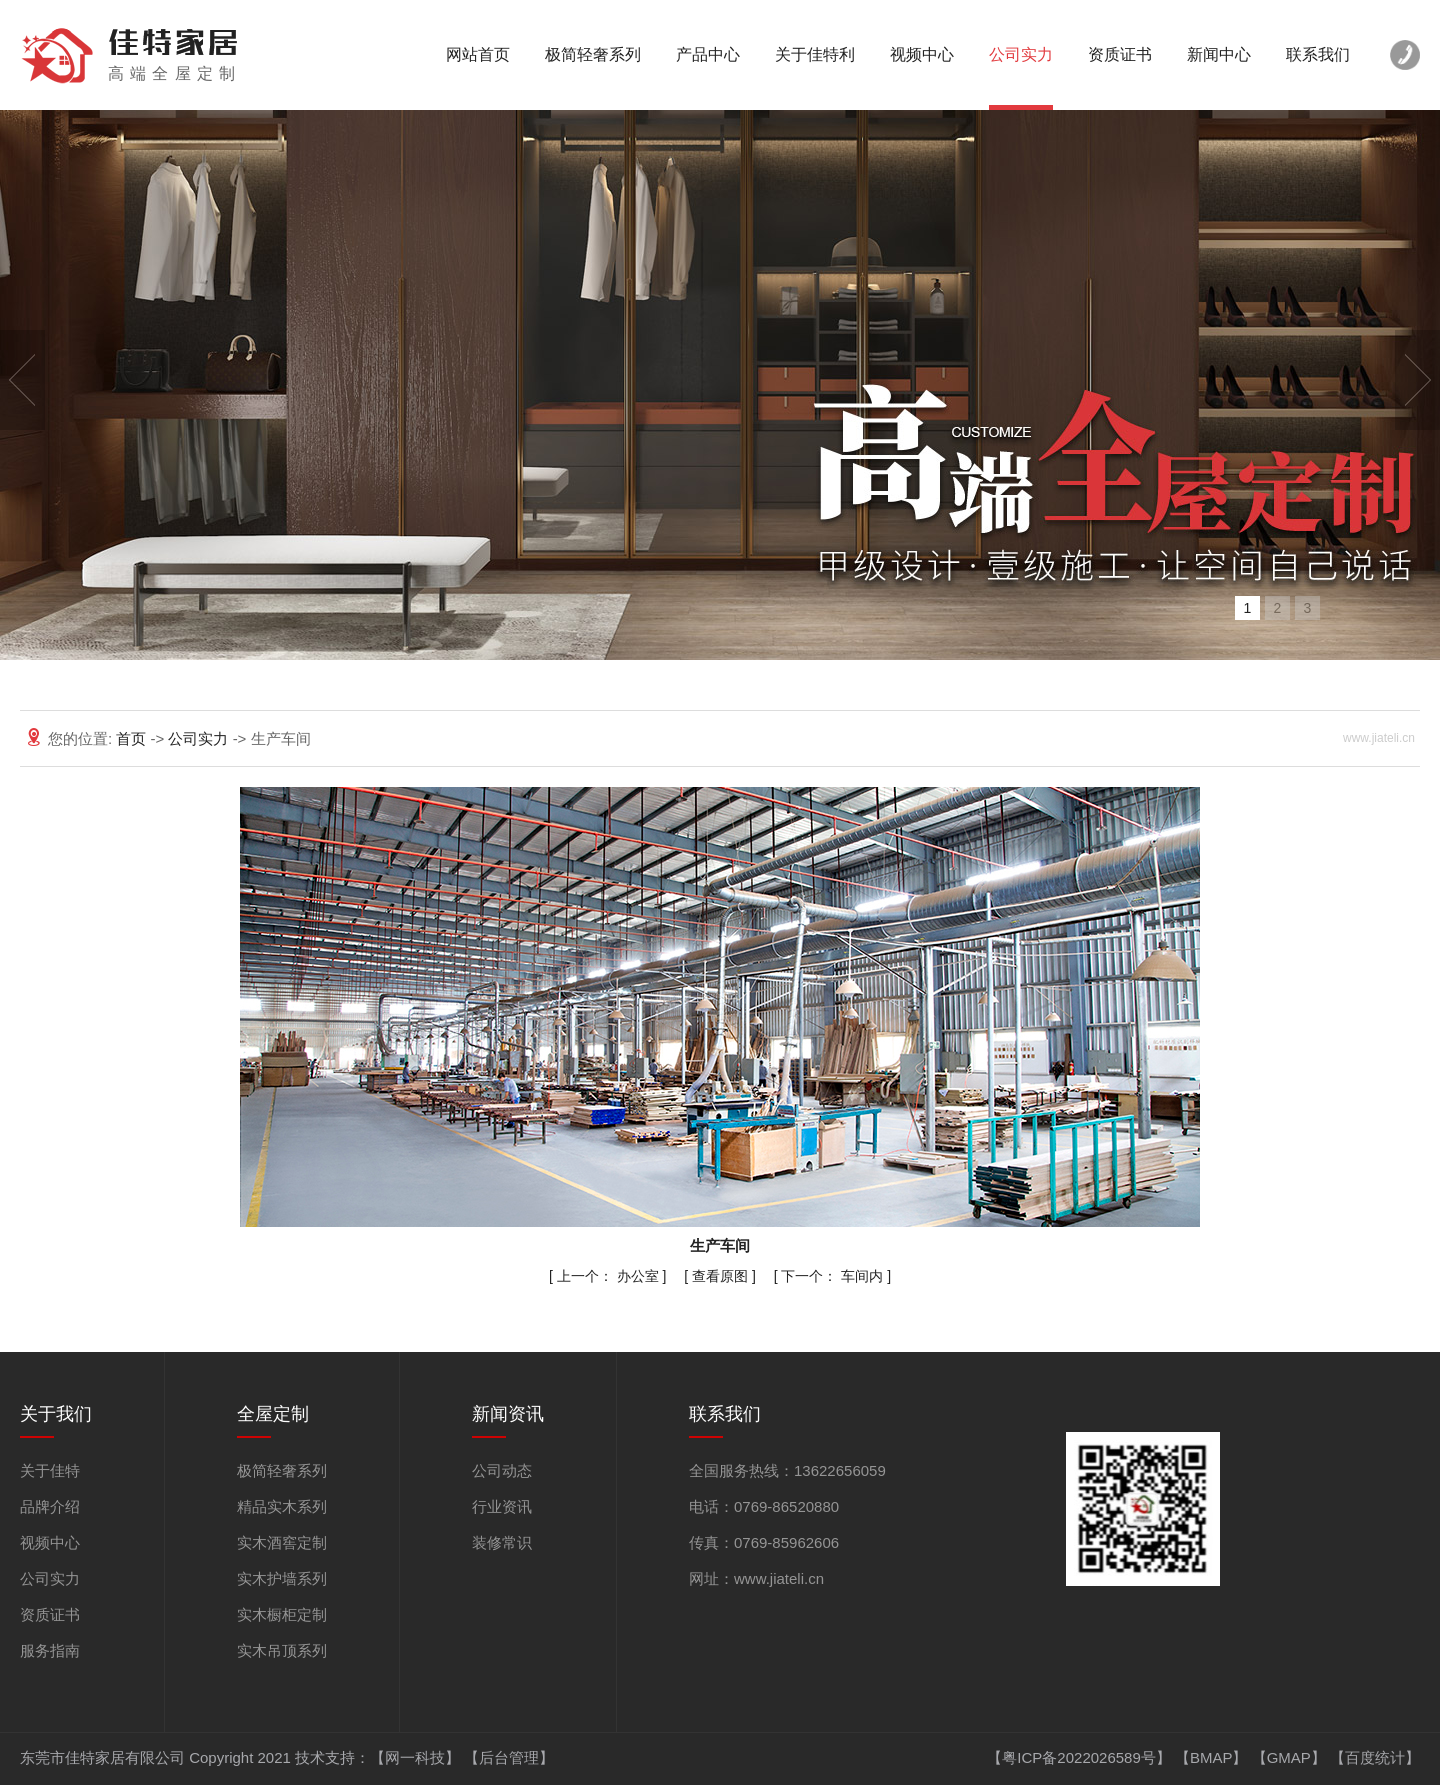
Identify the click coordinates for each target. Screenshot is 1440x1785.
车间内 (834, 1276)
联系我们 (1318, 54)
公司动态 (502, 1470)
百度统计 (1375, 1757)
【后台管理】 (509, 1757)
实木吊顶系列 (282, 1650)
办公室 (610, 1276)
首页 (133, 738)
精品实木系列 (282, 1506)
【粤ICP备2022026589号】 (1078, 1757)
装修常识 (502, 1542)
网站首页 (478, 54)
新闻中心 (1219, 54)
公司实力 (1021, 54)
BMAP (1211, 1757)
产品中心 (708, 54)
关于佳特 (50, 1470)
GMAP (1289, 1757)
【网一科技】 (415, 1757)
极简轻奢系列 (593, 54)
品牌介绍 (50, 1506)
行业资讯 (502, 1506)
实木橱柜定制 (282, 1614)
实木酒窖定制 (282, 1542)
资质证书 (1120, 54)
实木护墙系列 (282, 1578)
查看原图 (722, 1276)
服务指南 (50, 1650)
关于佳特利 (815, 54)
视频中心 (922, 54)
